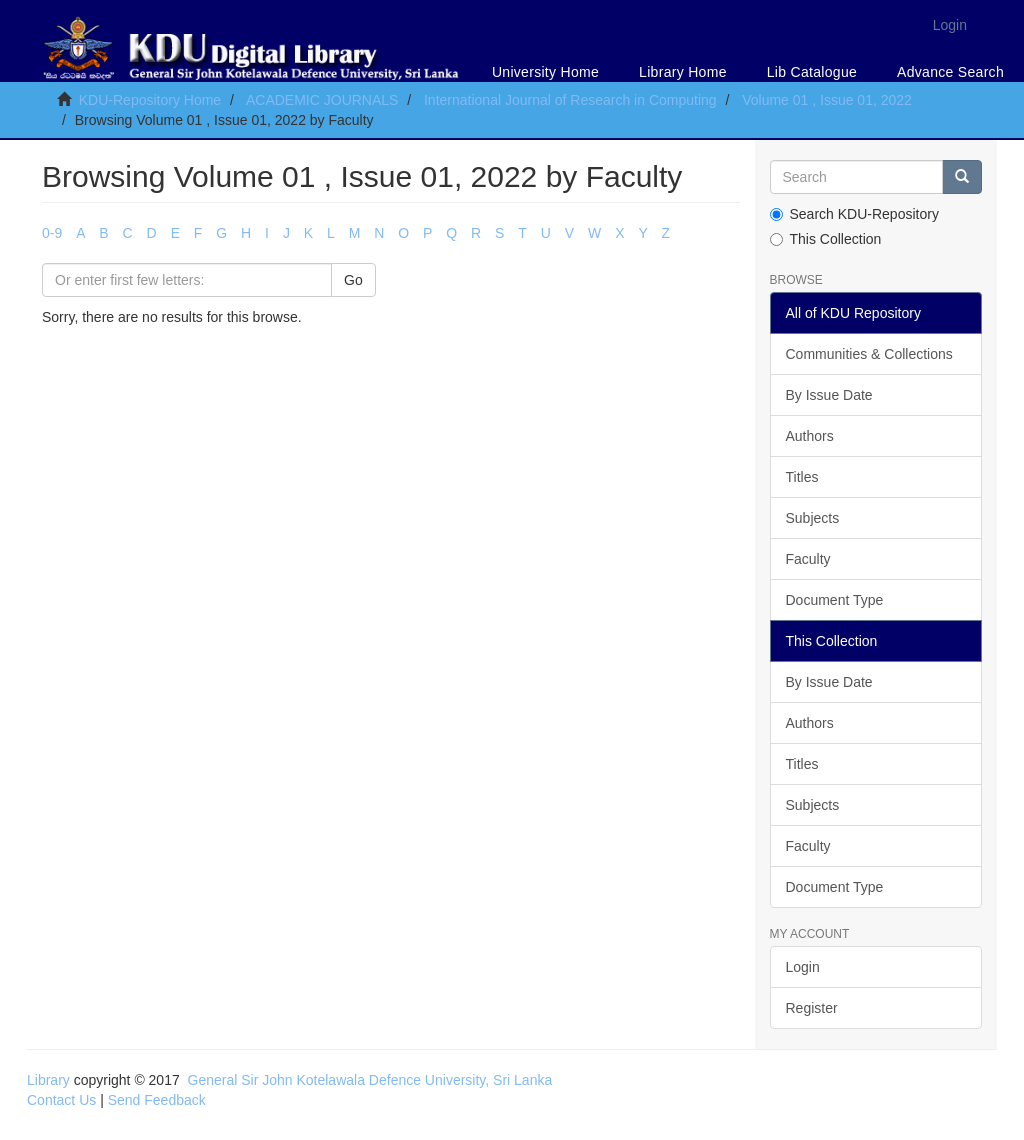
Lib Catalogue (812, 72)
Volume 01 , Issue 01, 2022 (827, 100)
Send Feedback (157, 1100)
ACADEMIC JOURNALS (322, 100)
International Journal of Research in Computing (570, 100)
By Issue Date (829, 395)
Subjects (813, 518)
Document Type (835, 600)
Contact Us (61, 1100)
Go (353, 280)
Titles (802, 477)
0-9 (52, 233)
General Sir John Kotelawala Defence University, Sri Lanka (370, 1080)
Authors (810, 436)
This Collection (826, 239)
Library (48, 1080)
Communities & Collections (869, 354)
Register (812, 1008)
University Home (545, 72)
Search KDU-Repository (854, 214)
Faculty (808, 559)
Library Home (683, 72)
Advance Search (950, 72)
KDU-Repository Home (150, 100)
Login (803, 967)
